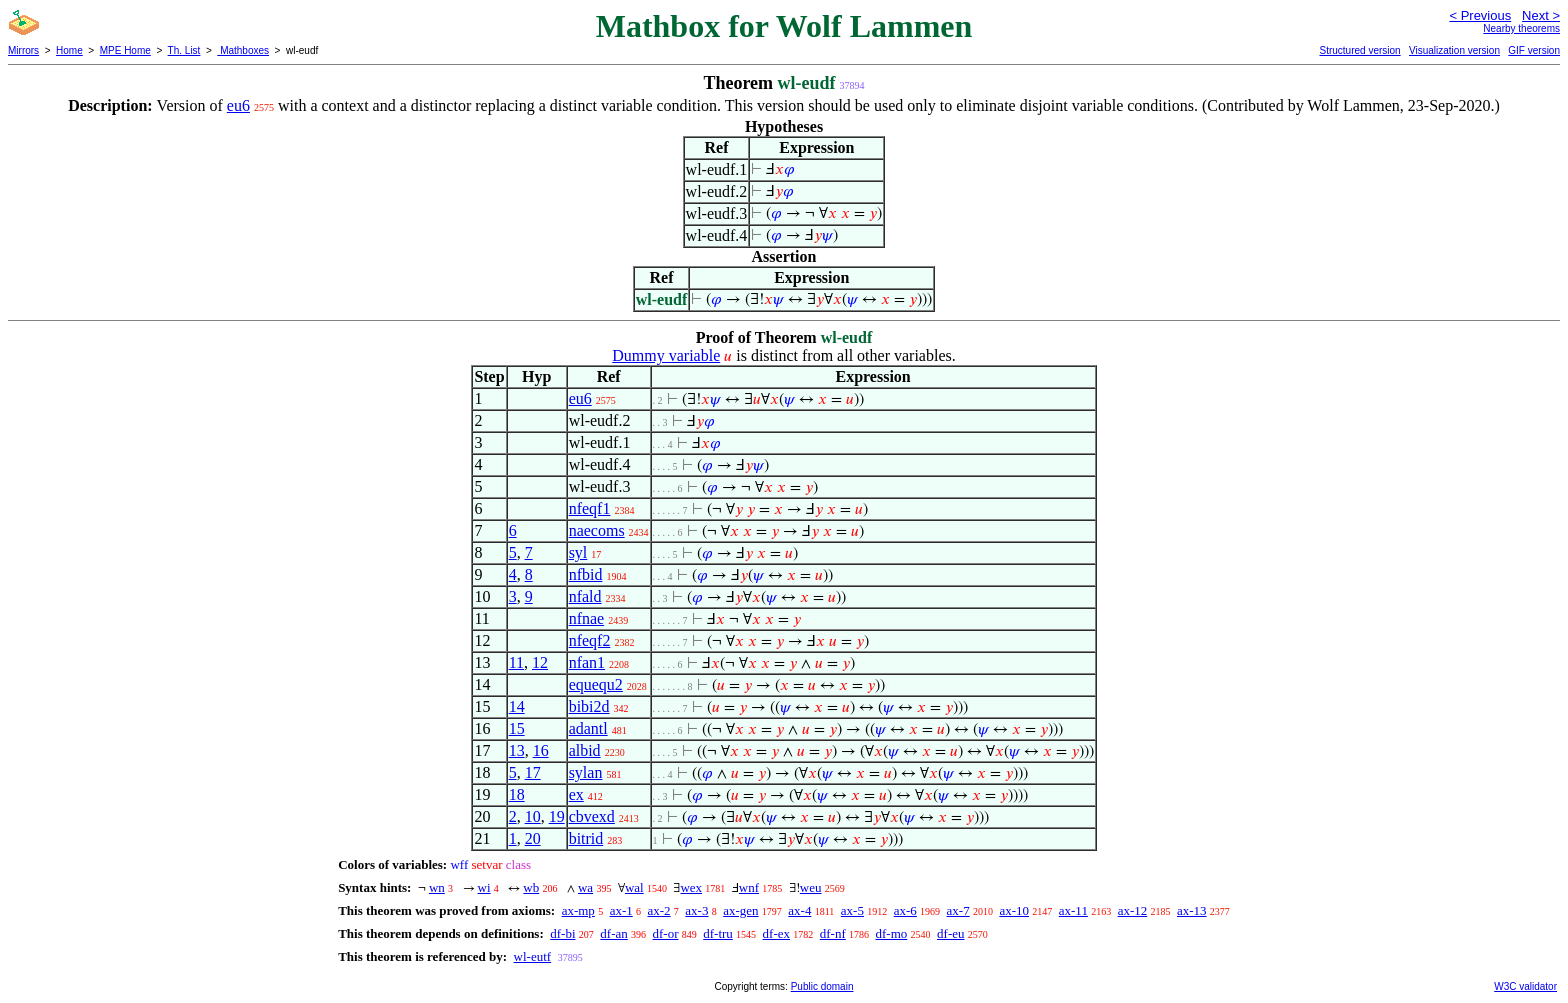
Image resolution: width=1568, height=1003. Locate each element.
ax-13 (1192, 910)
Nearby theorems (1521, 28)
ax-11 (1073, 910)
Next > (1541, 15)
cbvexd (592, 816)
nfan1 (587, 662)
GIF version (1534, 50)
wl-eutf (533, 956)
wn (437, 887)
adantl (588, 728)
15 (517, 728)
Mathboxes (243, 50)
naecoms (597, 530)
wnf (749, 887)
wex (691, 887)
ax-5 (852, 910)
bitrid (586, 838)
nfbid (586, 574)
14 (517, 706)
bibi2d (589, 706)
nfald (585, 596)
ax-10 (1014, 910)
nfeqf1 (590, 508)
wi (484, 887)
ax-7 (958, 910)
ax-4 (799, 910)
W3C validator (1525, 986)
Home (69, 50)
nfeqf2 (590, 640)
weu (811, 887)
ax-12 (1133, 910)
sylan (586, 772)
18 (517, 794)
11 (516, 662)
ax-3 (696, 910)
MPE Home (125, 50)
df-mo (892, 933)
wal (634, 887)
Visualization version (1454, 50)
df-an (613, 933)
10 (533, 816)
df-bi (562, 933)
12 (540, 662)
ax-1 (621, 910)
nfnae (587, 618)
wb (531, 887)
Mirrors (23, 50)
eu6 (238, 105)
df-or (665, 933)
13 (517, 750)
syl (578, 552)
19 (557, 816)
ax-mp (578, 910)
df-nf (833, 933)
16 (541, 750)
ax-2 (658, 910)
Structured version (1359, 50)
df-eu (950, 933)
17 (533, 772)
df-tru (718, 933)
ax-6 (905, 910)
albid (585, 750)
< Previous (1480, 15)
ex (576, 794)
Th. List (184, 50)
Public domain (822, 986)
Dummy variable (666, 355)
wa (585, 887)
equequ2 (596, 684)
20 (533, 838)
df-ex (776, 933)
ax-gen (740, 910)
